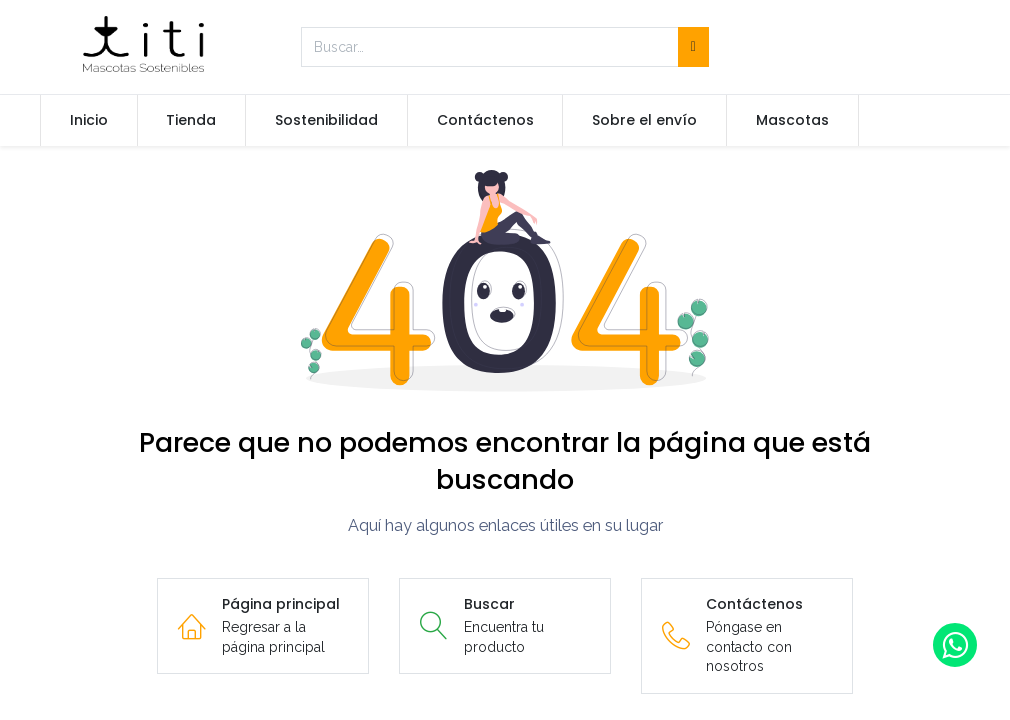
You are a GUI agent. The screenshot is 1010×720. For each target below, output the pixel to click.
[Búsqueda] (693, 47)
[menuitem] (89, 121)
